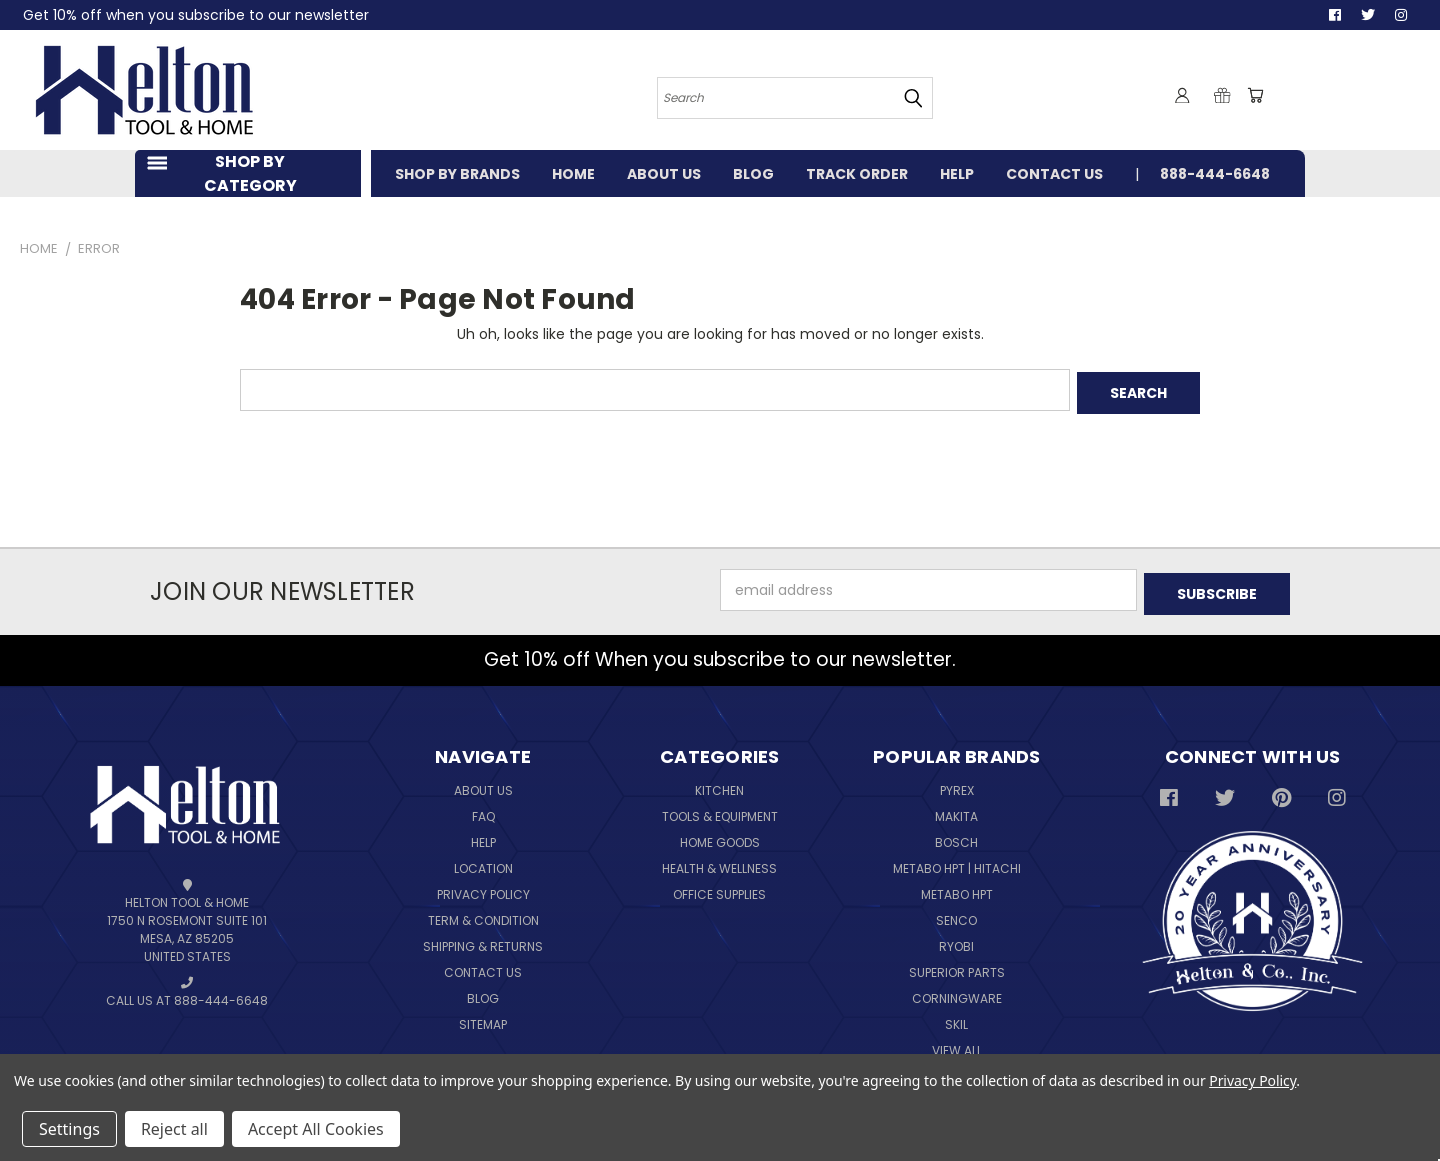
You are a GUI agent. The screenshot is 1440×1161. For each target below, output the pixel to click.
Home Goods (720, 835)
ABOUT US (664, 174)
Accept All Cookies (316, 1129)
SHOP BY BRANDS (457, 174)
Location (483, 861)
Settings (69, 1129)
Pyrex (957, 783)
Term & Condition (483, 913)
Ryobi (956, 939)
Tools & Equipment (720, 809)
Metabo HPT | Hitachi (957, 861)
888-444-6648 (1215, 174)
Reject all (174, 1129)
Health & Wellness (719, 861)
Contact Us (483, 965)
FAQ (483, 809)
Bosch (956, 835)
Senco (956, 913)
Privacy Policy (483, 887)
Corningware (957, 991)
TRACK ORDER (857, 174)
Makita (956, 809)
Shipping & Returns (483, 939)
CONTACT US (1054, 174)
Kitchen (719, 783)
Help (483, 835)
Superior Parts (957, 965)
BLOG (753, 174)
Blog (483, 991)
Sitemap (483, 1017)
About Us (483, 783)
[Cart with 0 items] (1255, 95)
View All (957, 1043)
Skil (956, 1017)
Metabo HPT (957, 887)
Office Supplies (719, 887)
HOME (573, 174)
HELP (957, 174)
